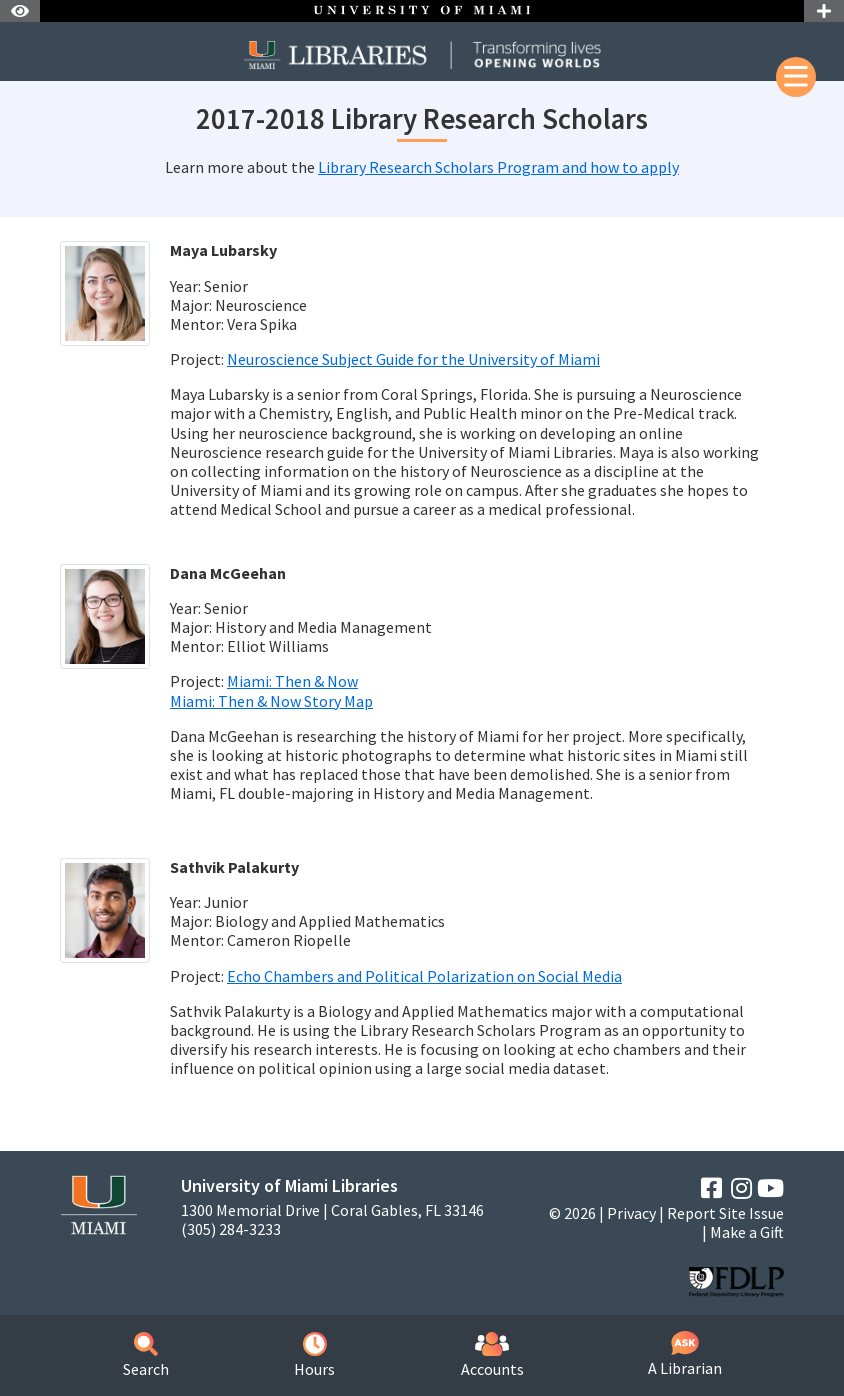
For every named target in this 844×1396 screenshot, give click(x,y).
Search (146, 1355)
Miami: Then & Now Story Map (271, 701)
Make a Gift (747, 1232)
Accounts (492, 1355)
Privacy (631, 1213)
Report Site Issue (725, 1213)
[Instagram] (741, 1188)
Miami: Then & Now (292, 681)
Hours (314, 1355)
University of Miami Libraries (289, 1185)
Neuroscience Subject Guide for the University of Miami (413, 359)
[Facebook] (711, 1188)
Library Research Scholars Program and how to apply (498, 167)
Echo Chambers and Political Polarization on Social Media (424, 976)
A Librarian (685, 1354)
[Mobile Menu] (796, 77)
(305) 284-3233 (231, 1229)
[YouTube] (770, 1188)
